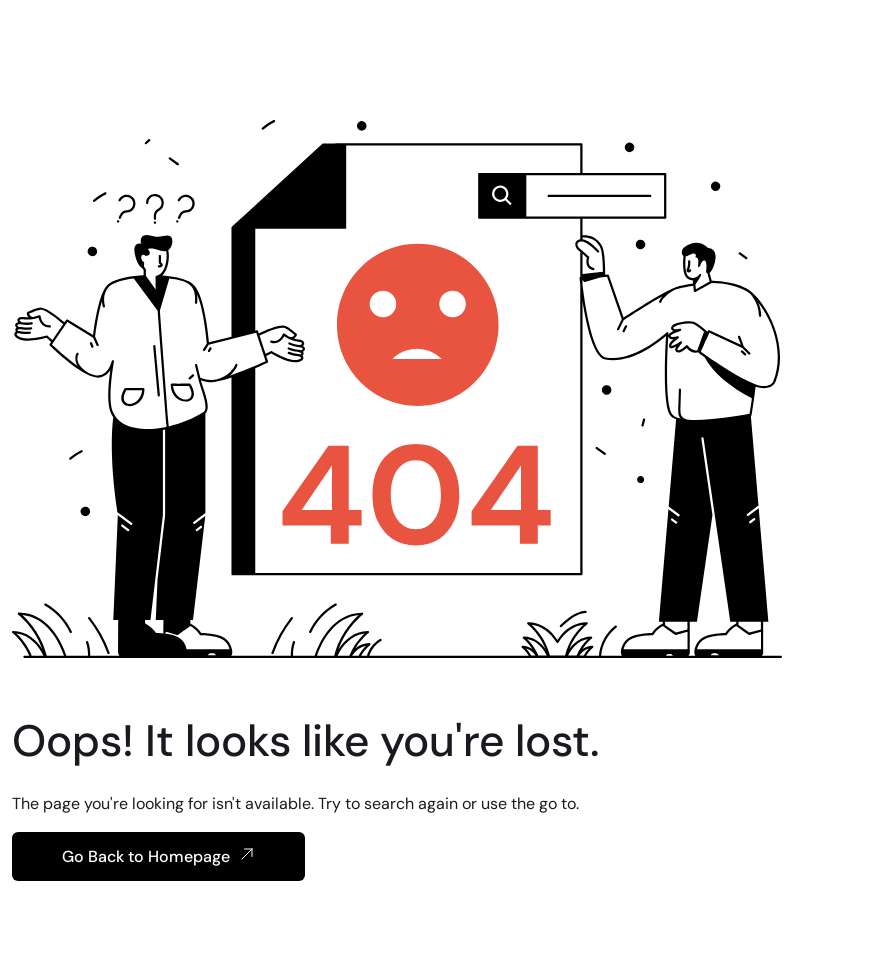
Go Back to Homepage (158, 856)
